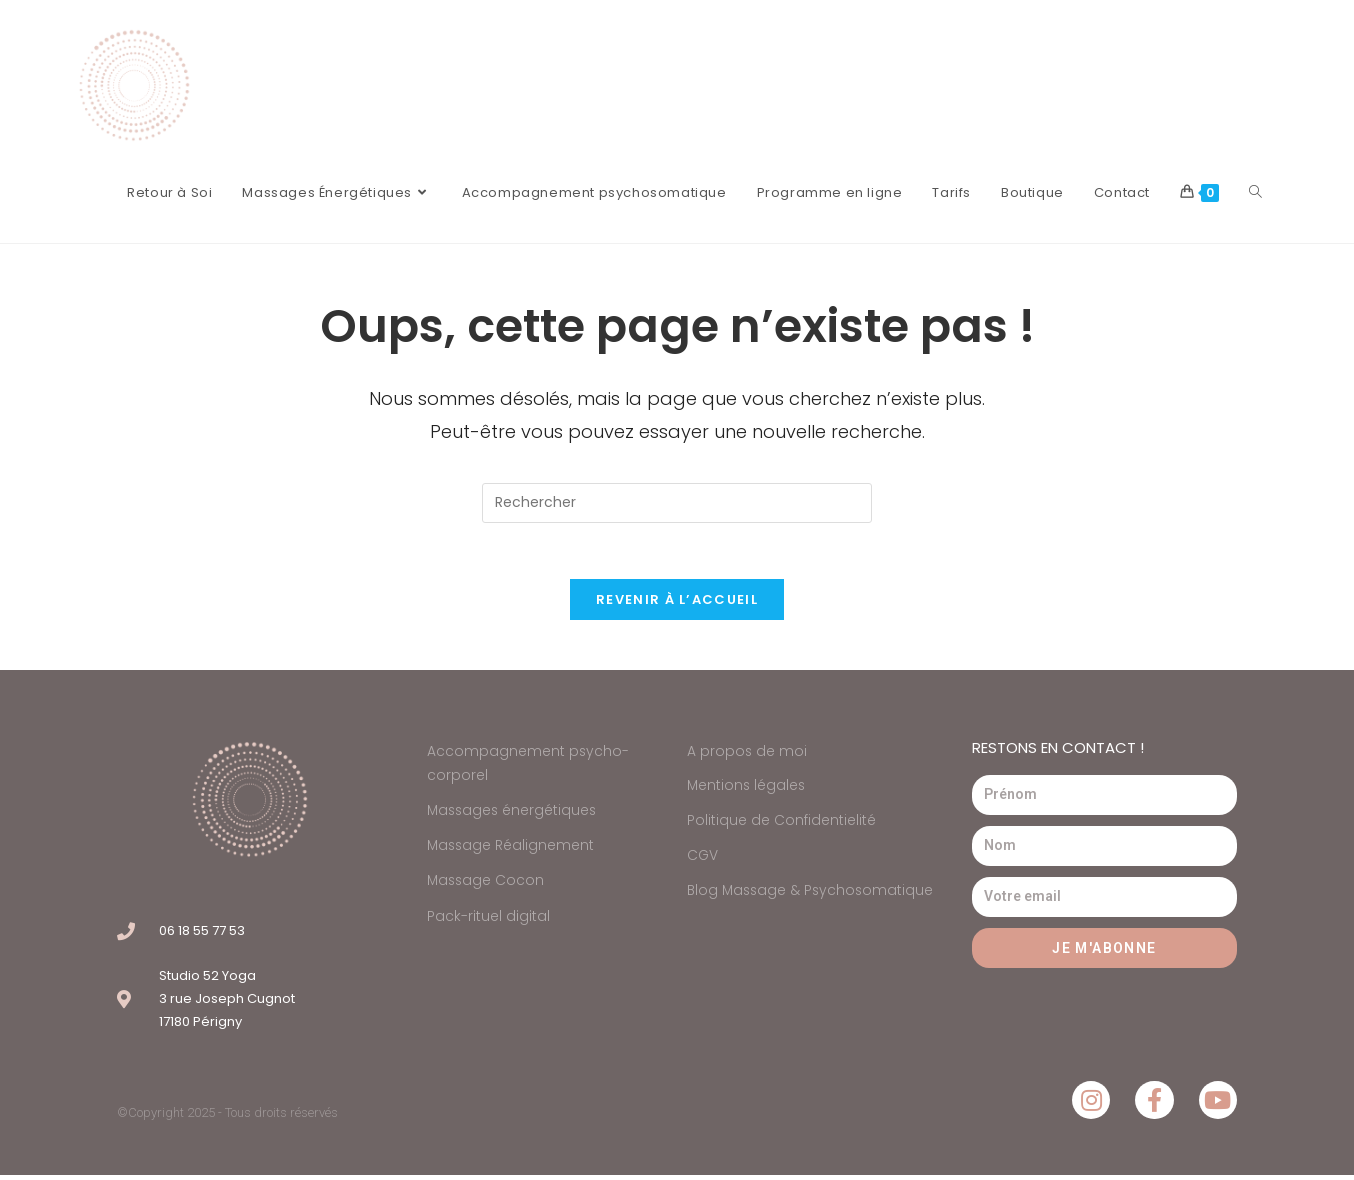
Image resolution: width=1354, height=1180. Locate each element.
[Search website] (1255, 193)
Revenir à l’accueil (677, 603)
